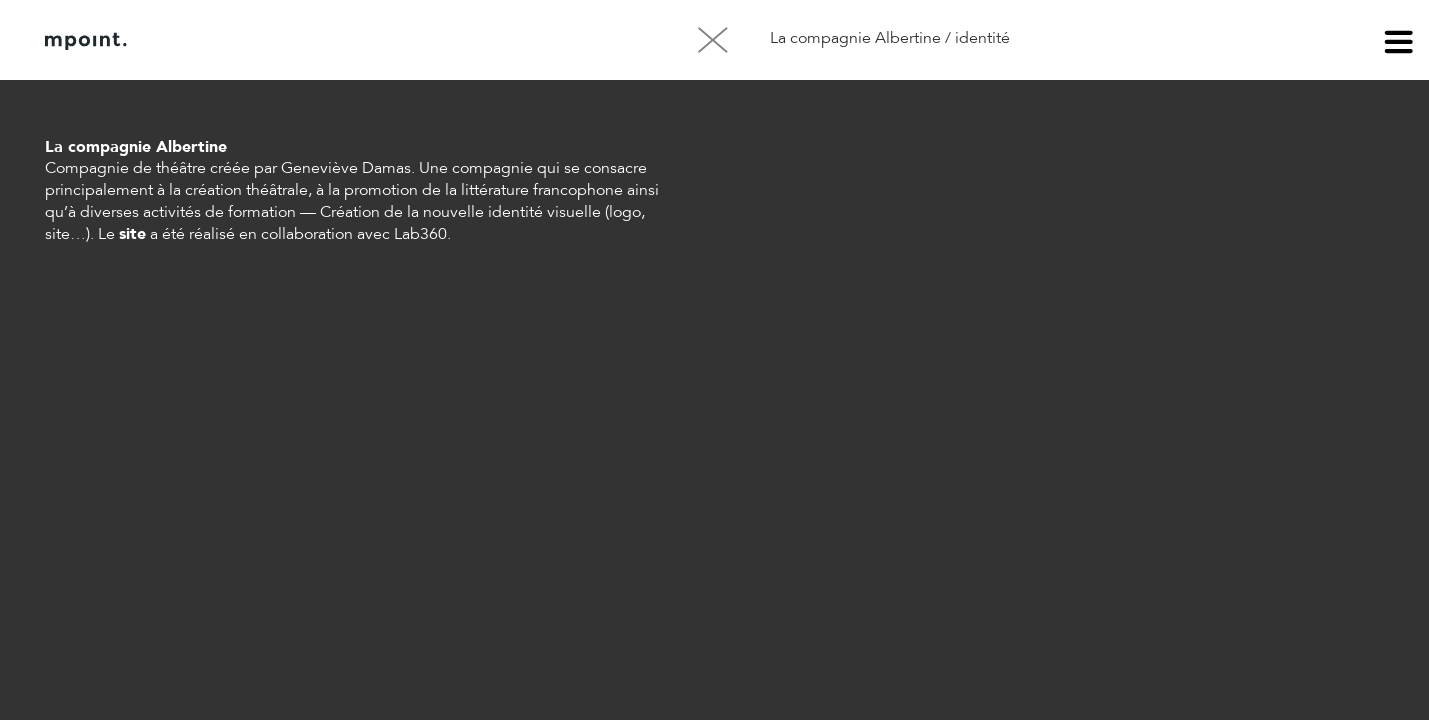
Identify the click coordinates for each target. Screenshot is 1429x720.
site (132, 235)
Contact (349, 41)
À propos (248, 41)
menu (1399, 45)
